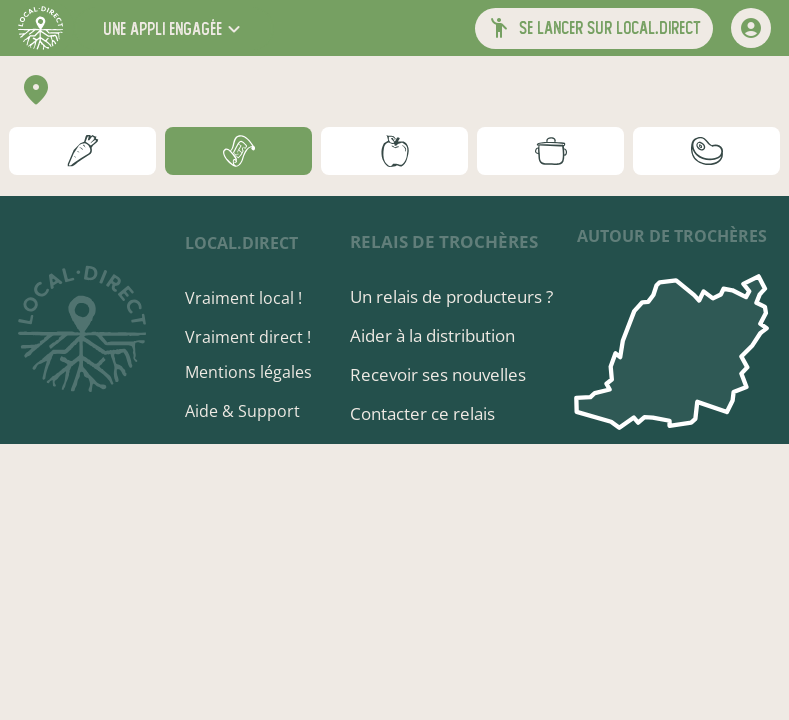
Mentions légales (248, 372)
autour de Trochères (672, 236)
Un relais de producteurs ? (451, 296)
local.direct (241, 243)
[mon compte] (751, 28)
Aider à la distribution (432, 335)
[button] (174, 28)
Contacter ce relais (422, 413)
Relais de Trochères (444, 241)
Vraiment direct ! (248, 337)
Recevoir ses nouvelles (438, 374)
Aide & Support (242, 411)
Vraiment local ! (243, 298)
